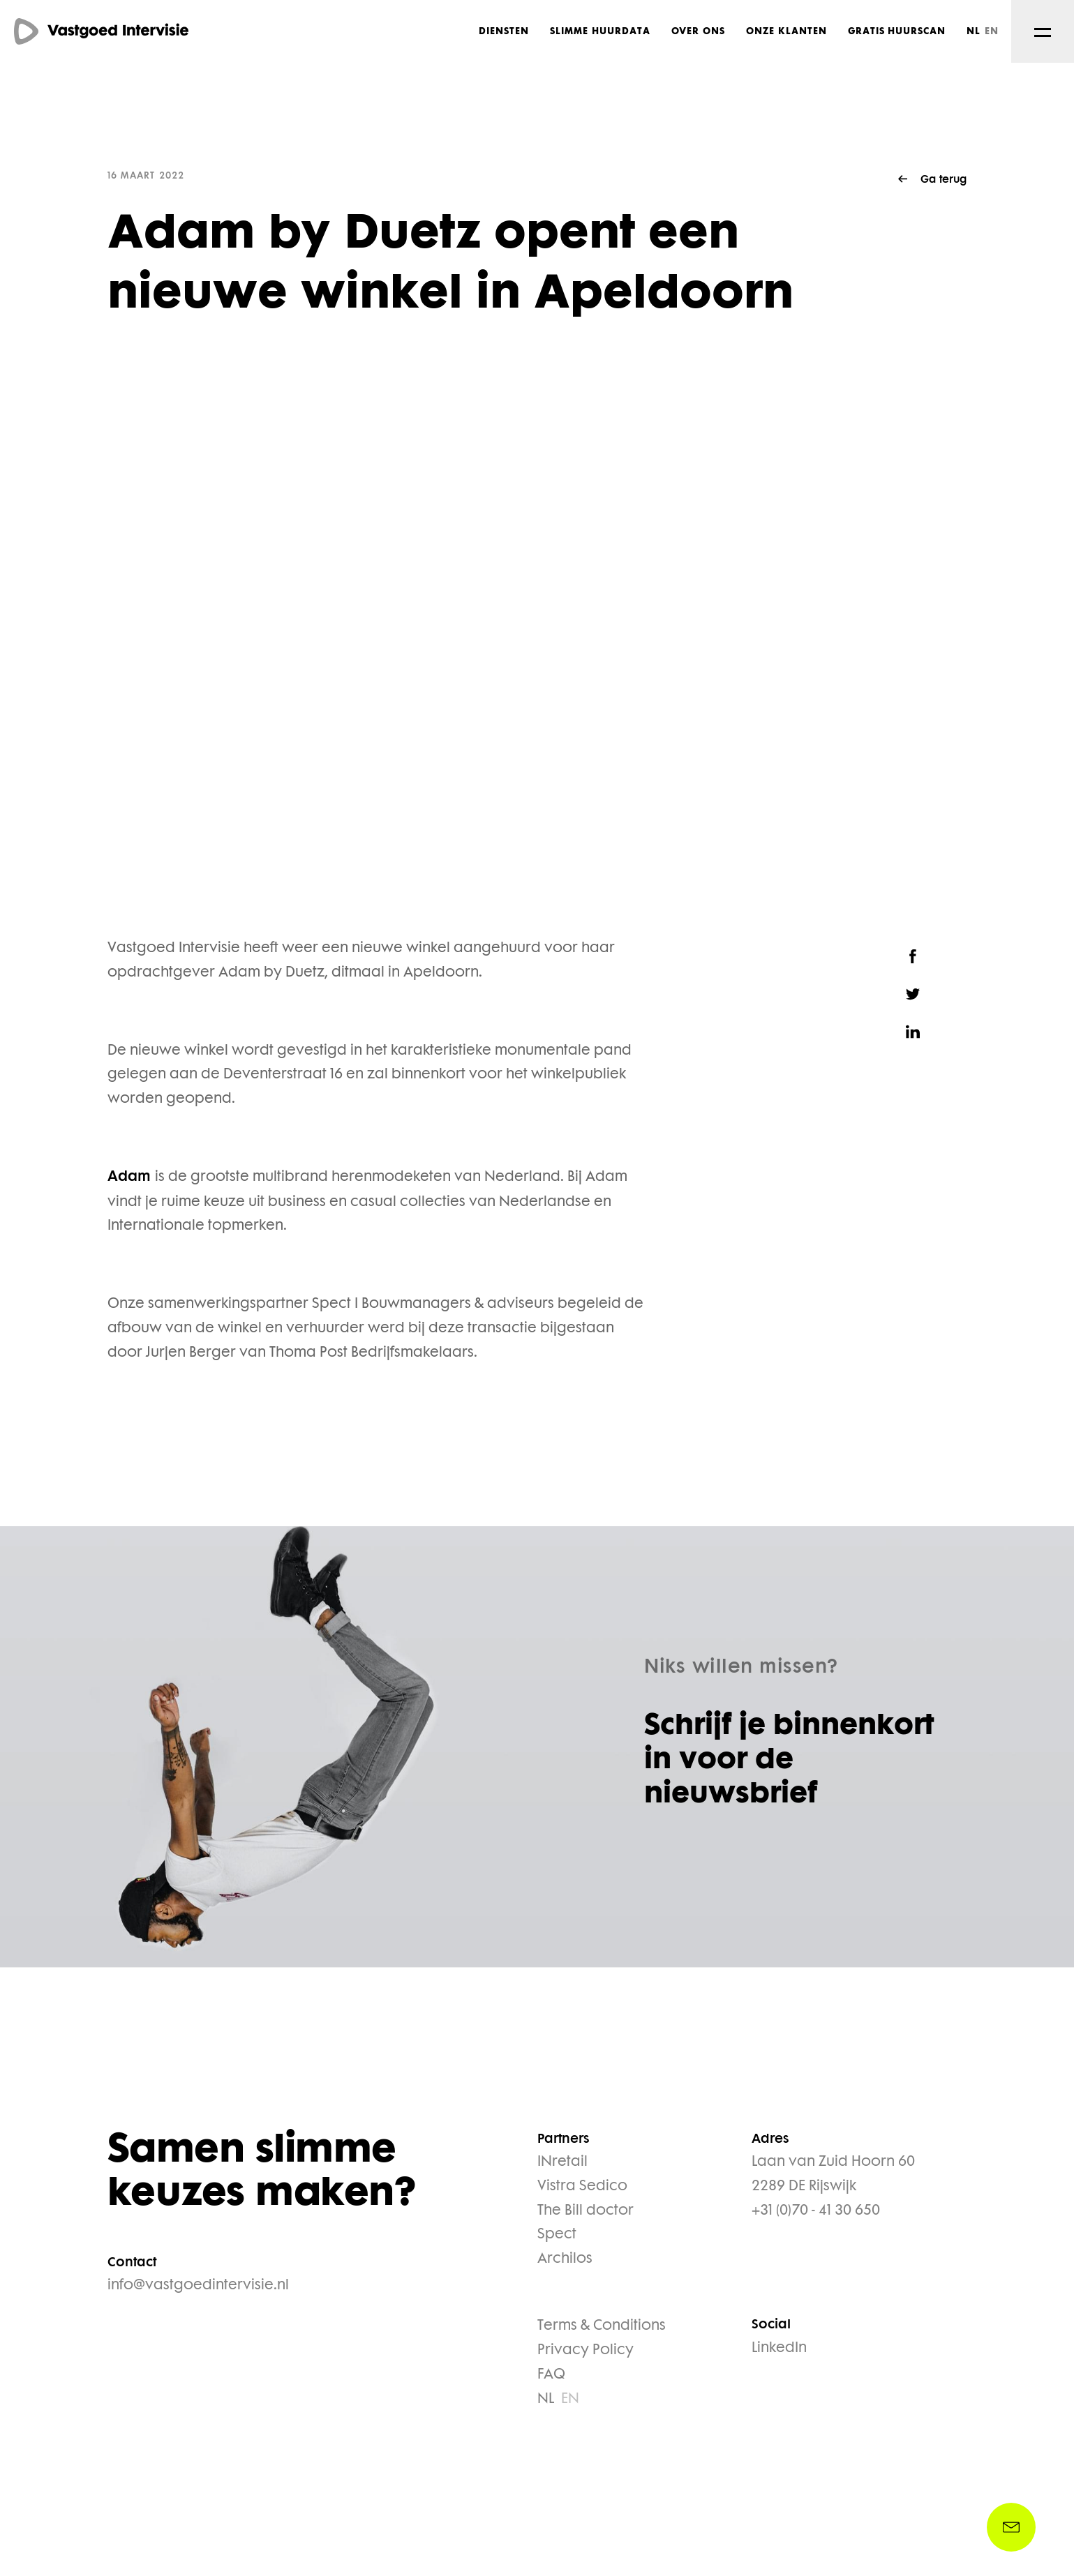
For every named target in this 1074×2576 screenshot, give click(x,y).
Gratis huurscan (897, 31)
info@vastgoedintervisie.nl (198, 2286)
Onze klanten (786, 31)
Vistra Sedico (582, 2187)
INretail (562, 2162)
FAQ (551, 2375)
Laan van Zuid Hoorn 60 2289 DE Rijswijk (833, 2174)
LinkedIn (779, 2349)
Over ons (698, 31)
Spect (556, 2235)
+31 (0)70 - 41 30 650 (816, 2211)
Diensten (504, 31)
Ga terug (943, 180)
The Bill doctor (585, 2211)
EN (992, 31)
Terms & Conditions (601, 2326)
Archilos (564, 2259)
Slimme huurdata (600, 31)
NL (973, 31)
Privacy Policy (585, 2351)
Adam (131, 1177)
